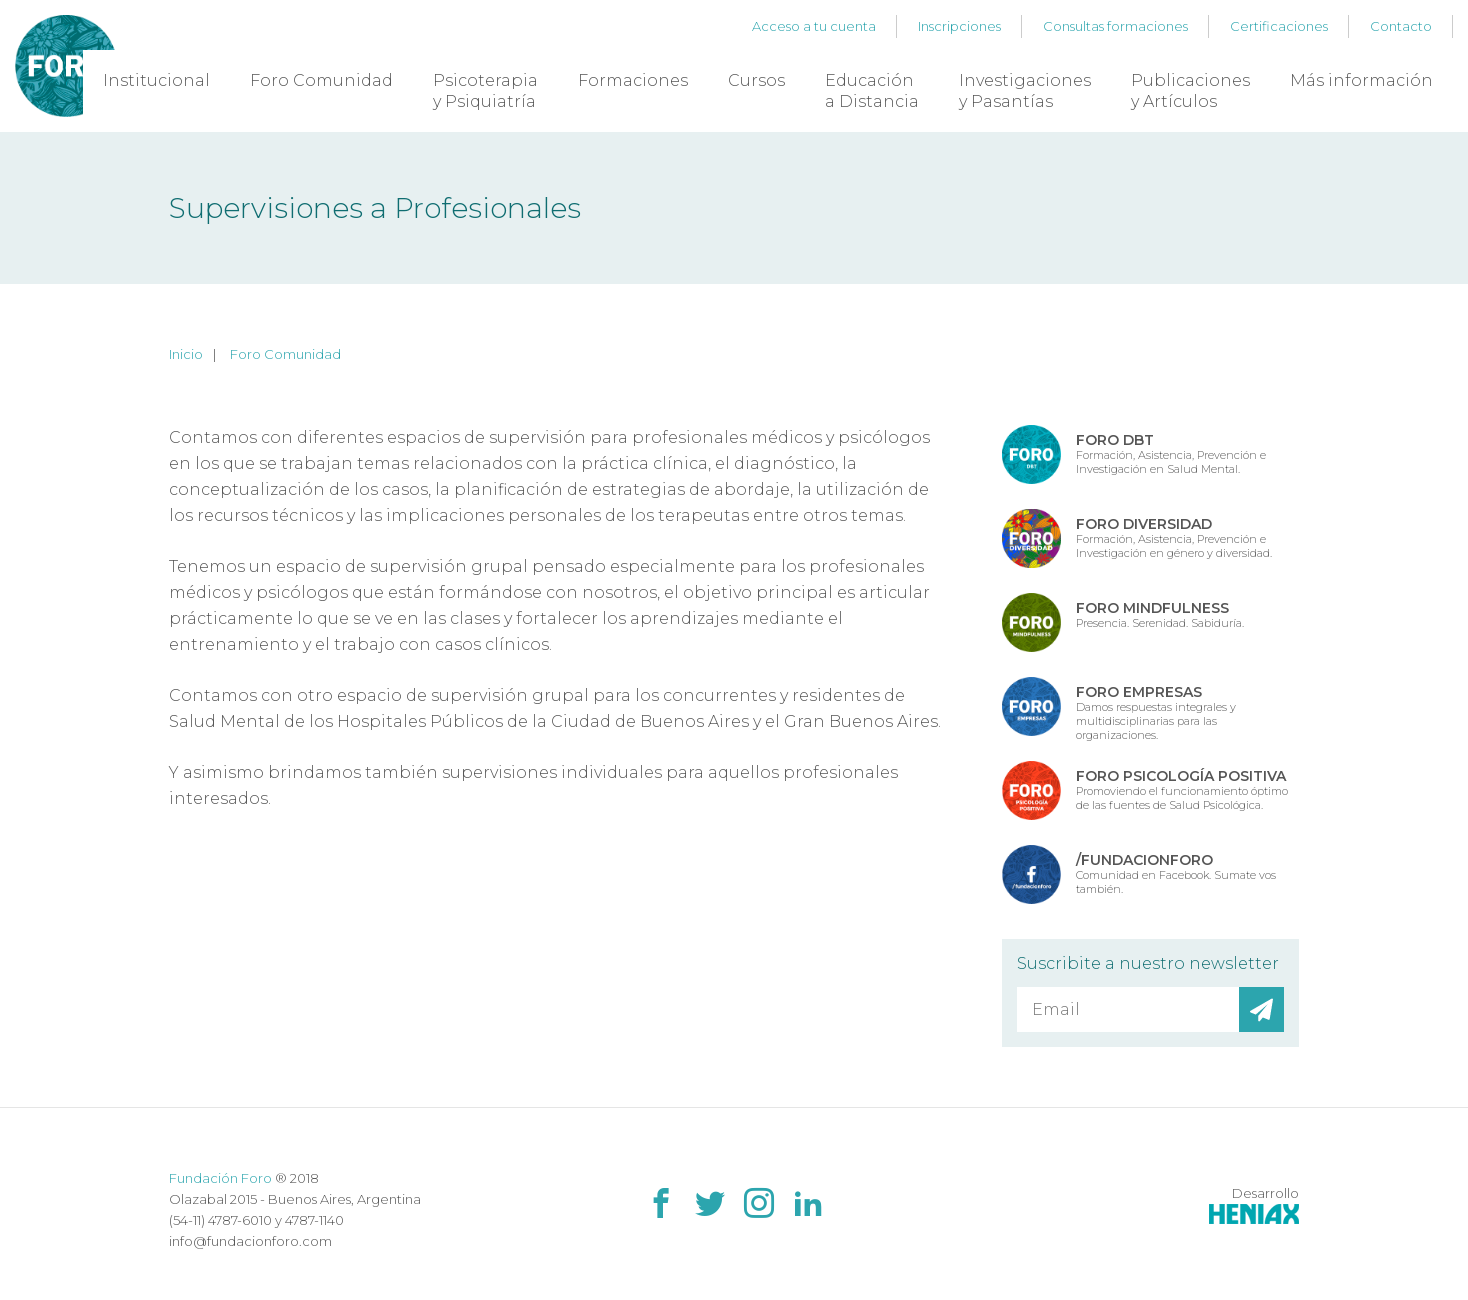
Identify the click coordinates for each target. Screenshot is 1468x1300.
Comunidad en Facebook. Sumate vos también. (1176, 873)
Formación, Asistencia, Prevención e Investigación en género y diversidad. (1174, 537)
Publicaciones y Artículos (1190, 91)
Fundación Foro (220, 1178)
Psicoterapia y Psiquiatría (485, 91)
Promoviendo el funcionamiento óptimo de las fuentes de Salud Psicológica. (1182, 789)
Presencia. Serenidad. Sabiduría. (1160, 614)
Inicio (186, 354)
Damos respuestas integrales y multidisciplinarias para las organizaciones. (1156, 712)
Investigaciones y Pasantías (1025, 91)
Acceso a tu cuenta (814, 26)
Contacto (1401, 26)
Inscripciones (959, 26)
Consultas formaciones (1115, 26)
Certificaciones (1279, 26)
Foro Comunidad (321, 80)
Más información (1361, 80)
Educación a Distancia (872, 91)
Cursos (756, 80)
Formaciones (633, 80)
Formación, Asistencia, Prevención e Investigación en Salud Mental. (1171, 453)
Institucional (156, 80)
